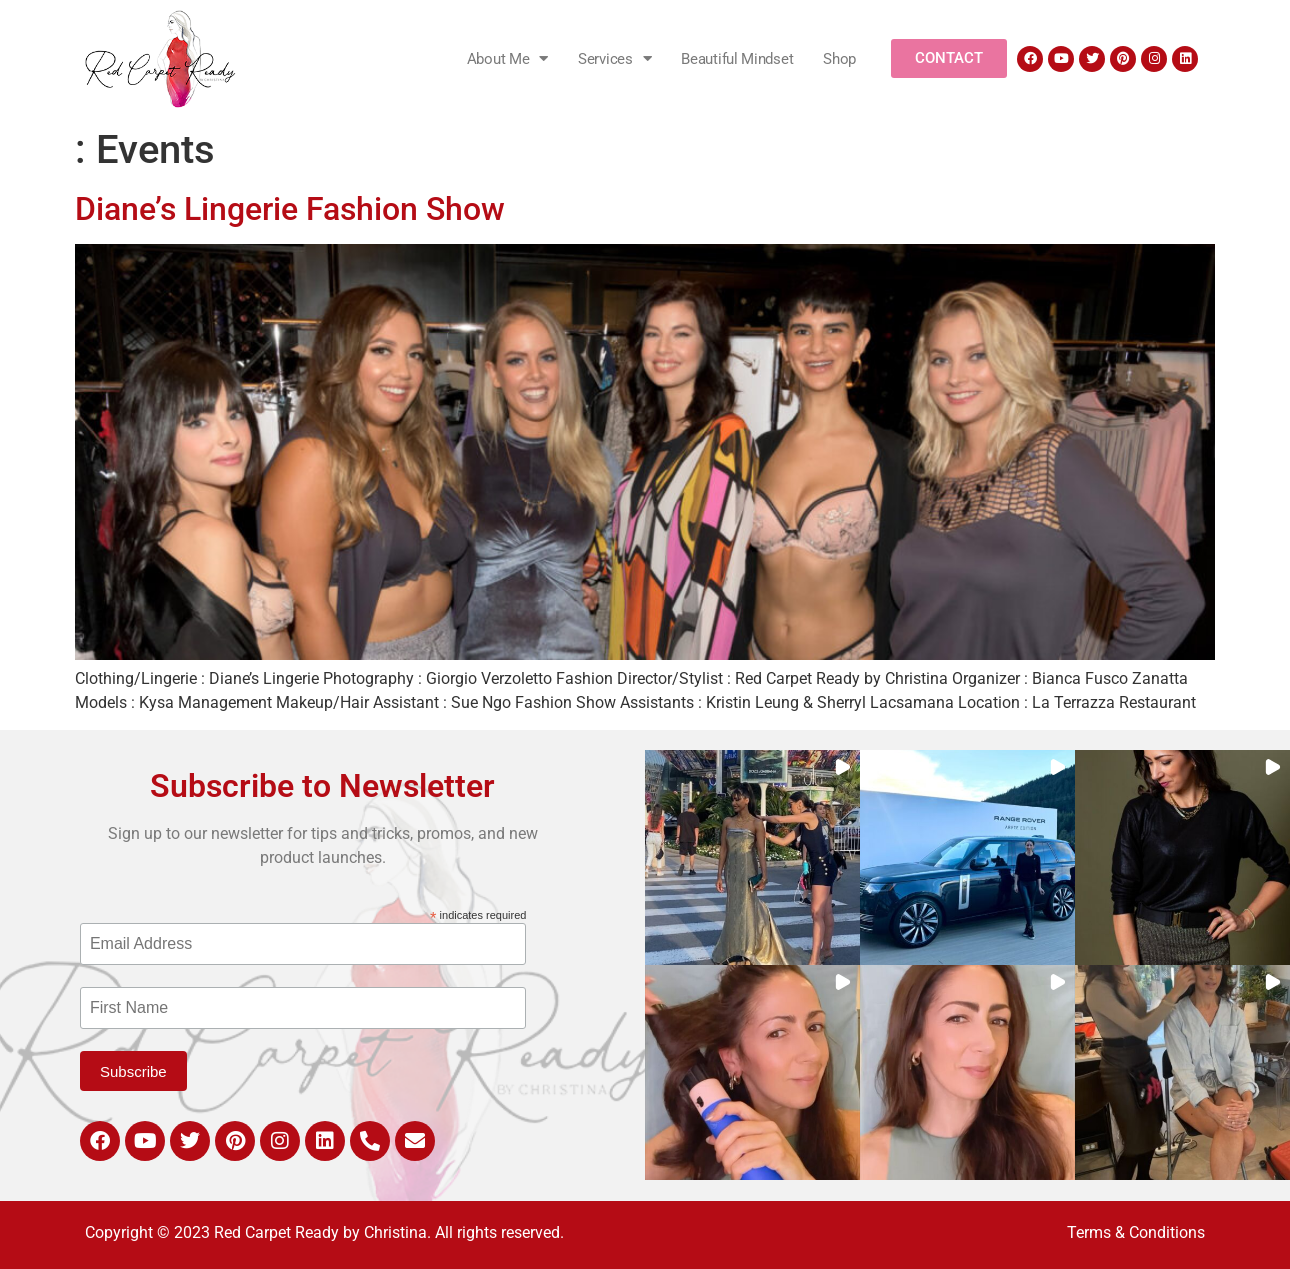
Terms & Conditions (1136, 1232)
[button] (752, 857)
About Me (507, 58)
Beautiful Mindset (737, 59)
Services (614, 58)
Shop (839, 59)
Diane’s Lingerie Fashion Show (290, 209)
